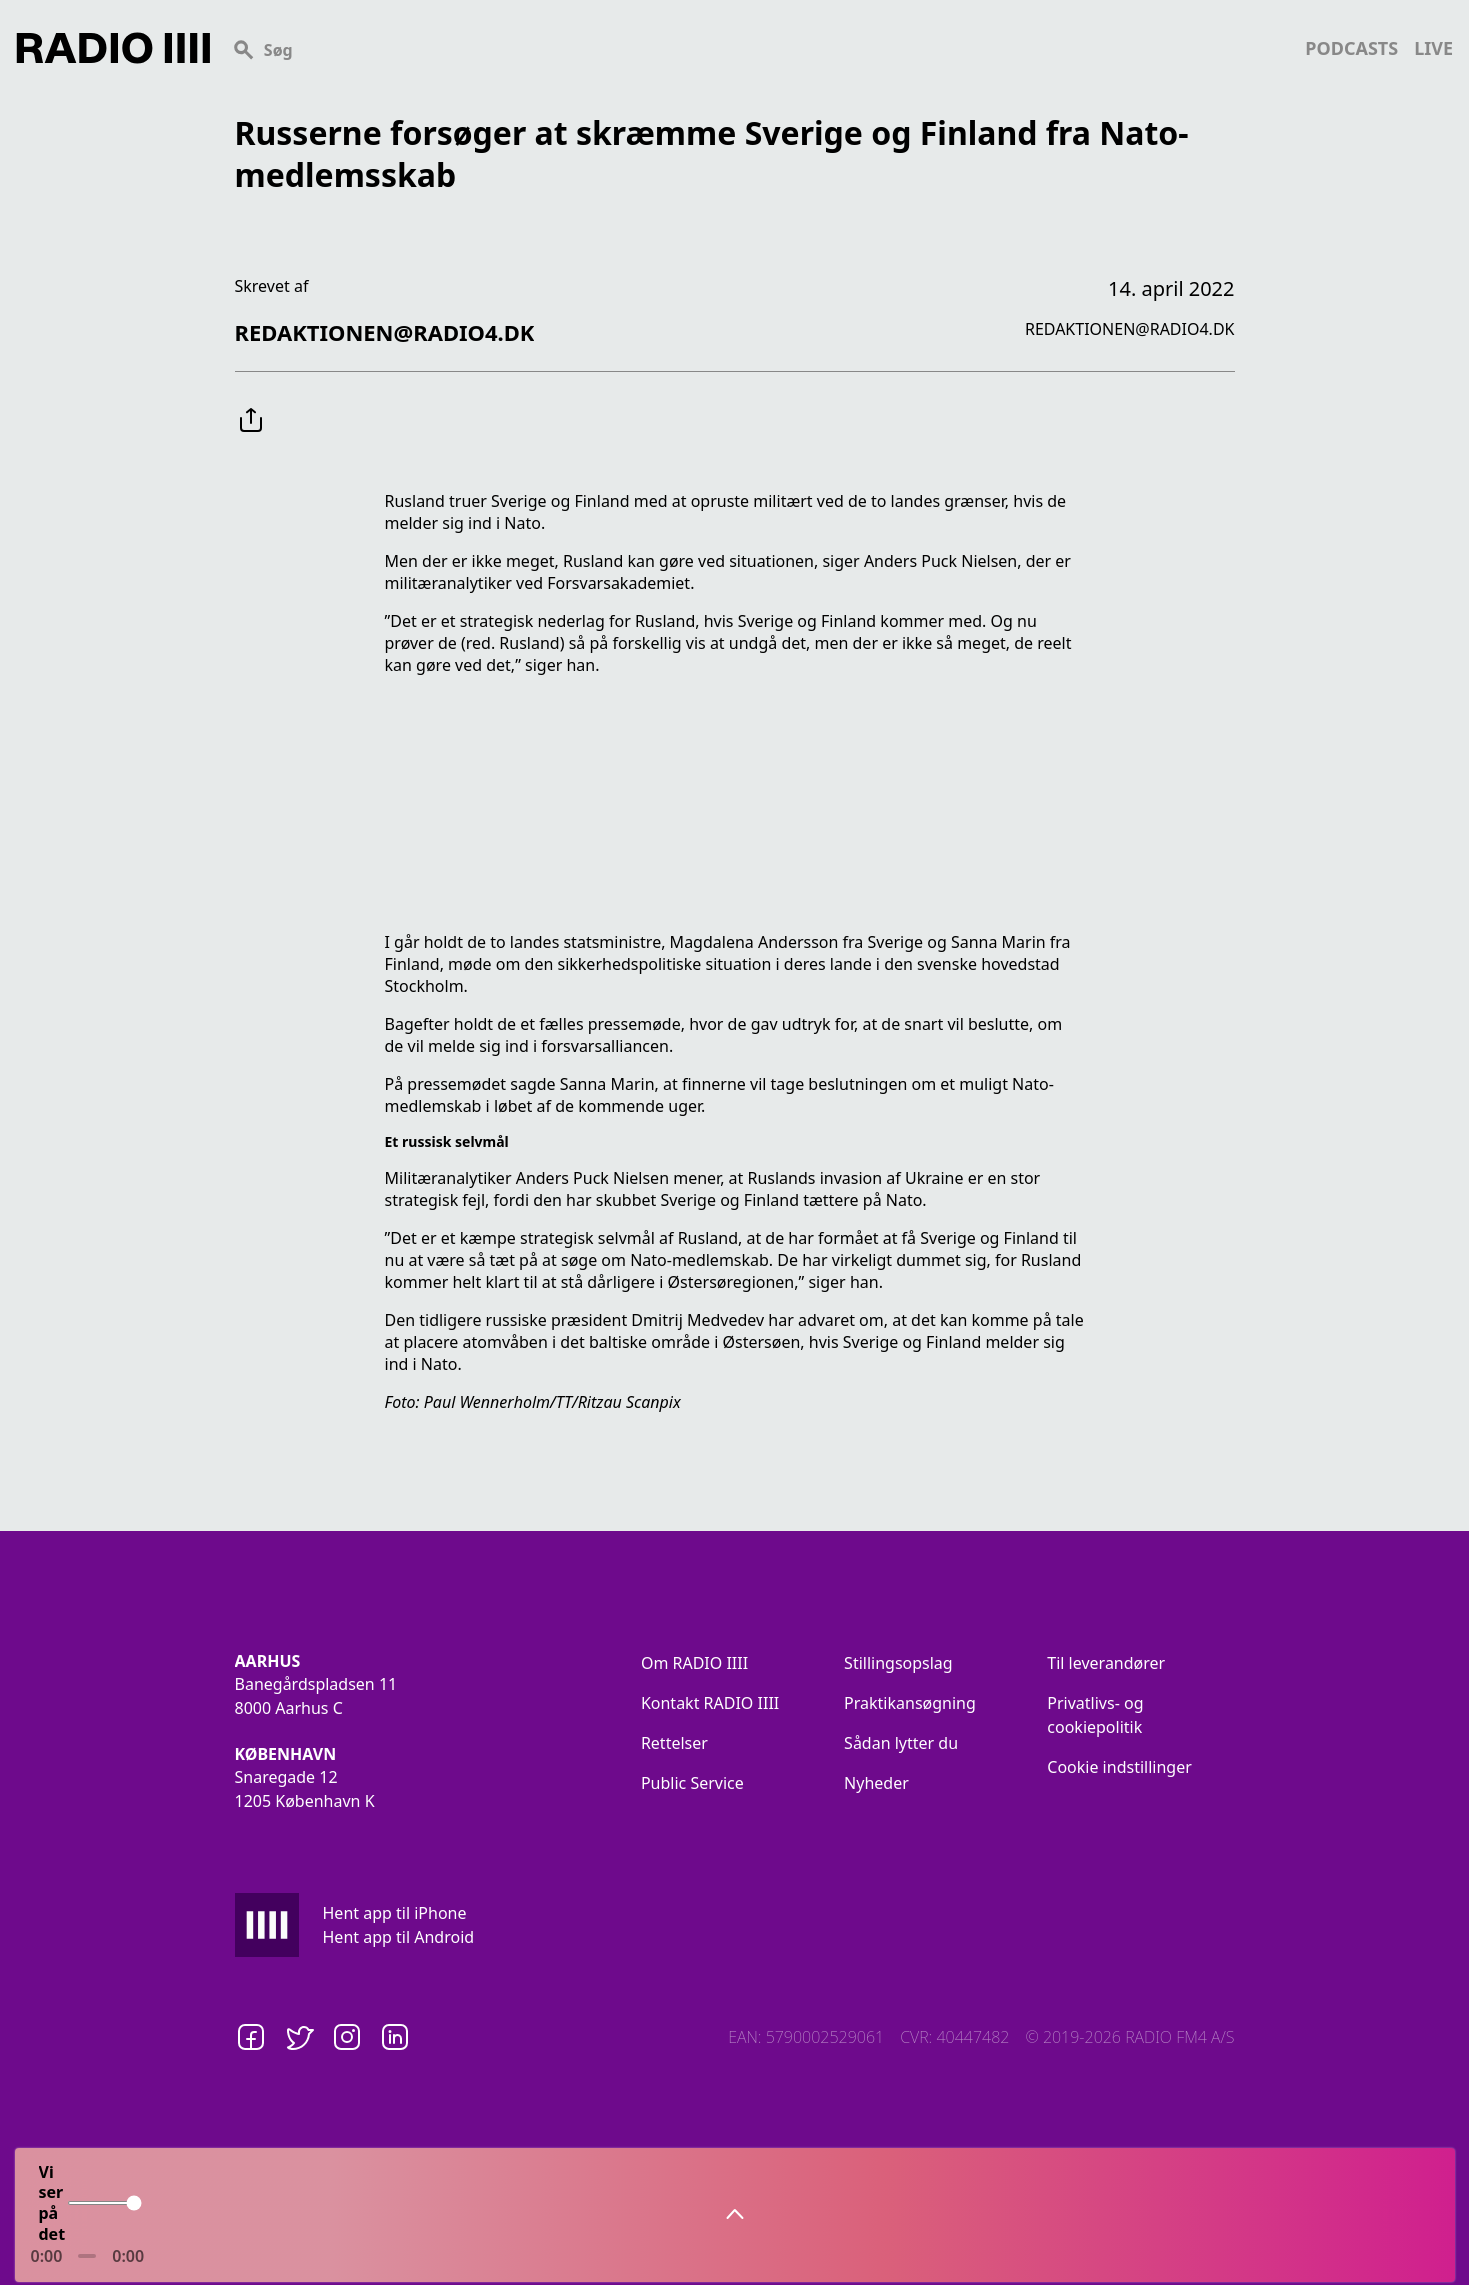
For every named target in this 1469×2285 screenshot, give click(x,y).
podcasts (1351, 48)
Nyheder (876, 1783)
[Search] (757, 48)
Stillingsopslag (898, 1663)
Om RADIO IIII (694, 1663)
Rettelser (674, 1743)
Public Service (692, 1783)
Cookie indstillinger (1119, 1767)
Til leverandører (1106, 1663)
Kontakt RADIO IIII (710, 1703)
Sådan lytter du (901, 1743)
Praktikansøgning (910, 1703)
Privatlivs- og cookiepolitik (1095, 1715)
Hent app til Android (399, 1937)
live (1433, 48)
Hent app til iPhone (395, 1913)
